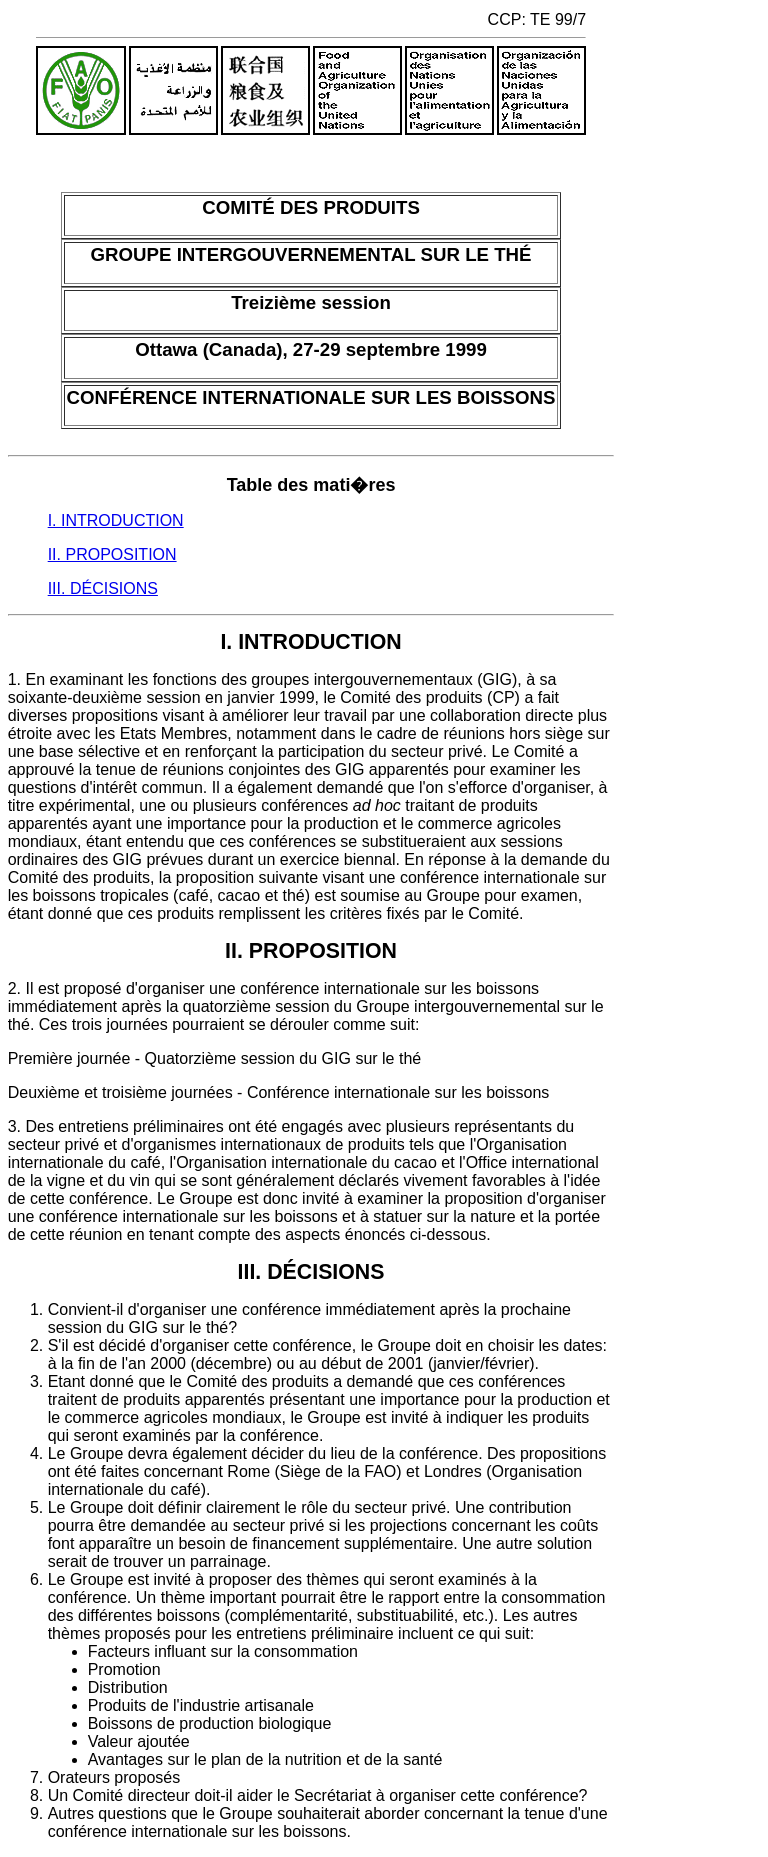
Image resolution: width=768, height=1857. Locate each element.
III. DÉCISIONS (103, 588)
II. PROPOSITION (112, 554)
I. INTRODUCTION (116, 520)
